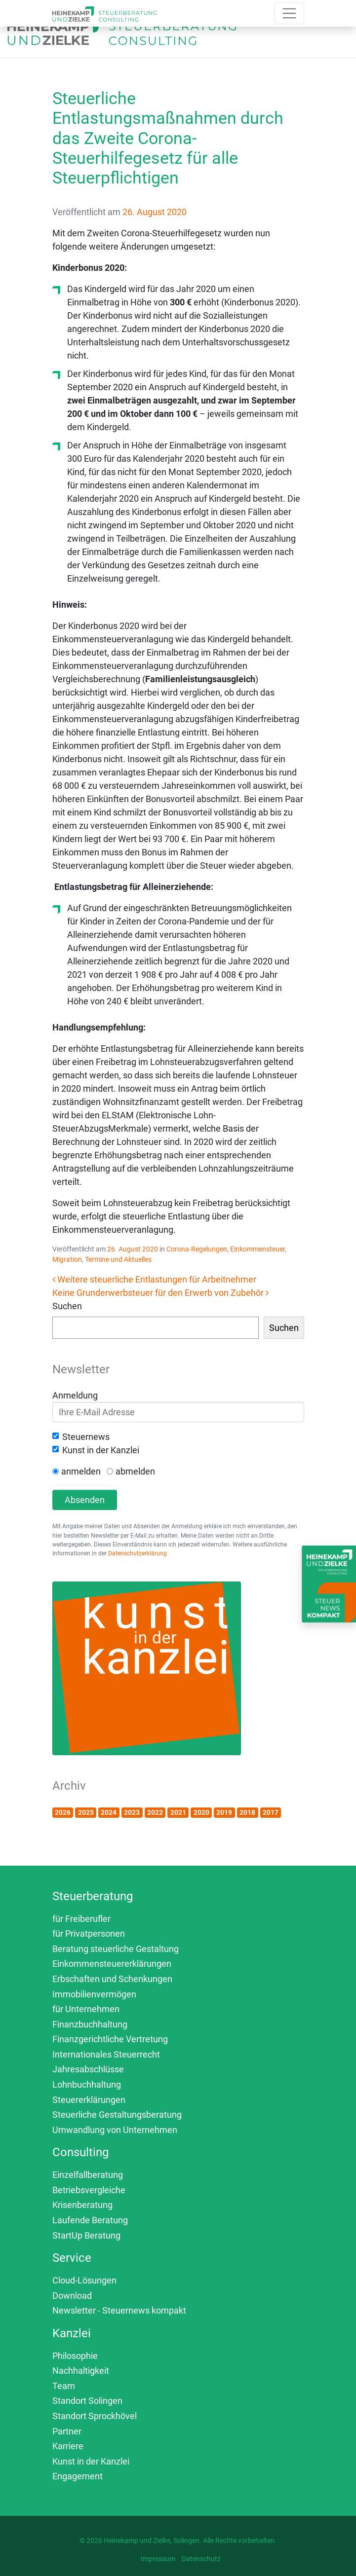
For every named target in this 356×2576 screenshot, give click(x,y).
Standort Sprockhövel (94, 2416)
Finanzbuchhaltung (89, 2024)
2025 (86, 1812)
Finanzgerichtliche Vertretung (110, 2039)
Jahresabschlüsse (88, 2069)
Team (63, 2386)
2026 (63, 1812)
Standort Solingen (87, 2400)
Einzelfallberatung (87, 2175)
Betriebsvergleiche (88, 2190)
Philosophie (75, 2356)
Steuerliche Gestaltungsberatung (117, 2114)
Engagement (77, 2476)
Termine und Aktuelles (118, 1259)
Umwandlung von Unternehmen (114, 2130)
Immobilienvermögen (94, 1994)
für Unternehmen (85, 2009)
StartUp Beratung (86, 2235)
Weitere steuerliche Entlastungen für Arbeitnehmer (154, 1279)
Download (72, 2295)
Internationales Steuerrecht (106, 2054)
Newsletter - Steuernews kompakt (119, 2310)
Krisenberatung (82, 2205)
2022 (155, 1812)
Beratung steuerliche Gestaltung (115, 1949)
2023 (132, 1812)
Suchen (67, 1306)
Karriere (67, 2446)
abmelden (135, 1471)
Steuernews (86, 1437)
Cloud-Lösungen (84, 2280)
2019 (224, 1812)
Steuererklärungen (88, 2100)
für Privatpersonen (88, 1933)
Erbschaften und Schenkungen (112, 1979)
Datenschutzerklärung (137, 1553)
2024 (109, 1812)
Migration (67, 1259)
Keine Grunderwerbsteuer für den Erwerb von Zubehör (160, 1293)
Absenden (85, 1500)
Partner (66, 2431)
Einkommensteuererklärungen (111, 1963)
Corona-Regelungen (196, 1249)
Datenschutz (201, 2559)
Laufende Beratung (90, 2220)
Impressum (158, 2559)
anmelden (81, 1471)
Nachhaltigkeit (80, 2370)
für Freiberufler (81, 1919)
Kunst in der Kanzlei (100, 1450)
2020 (201, 1812)
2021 (178, 1812)
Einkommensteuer (257, 1249)
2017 (270, 1812)
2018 (247, 1812)
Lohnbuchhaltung (86, 2084)
